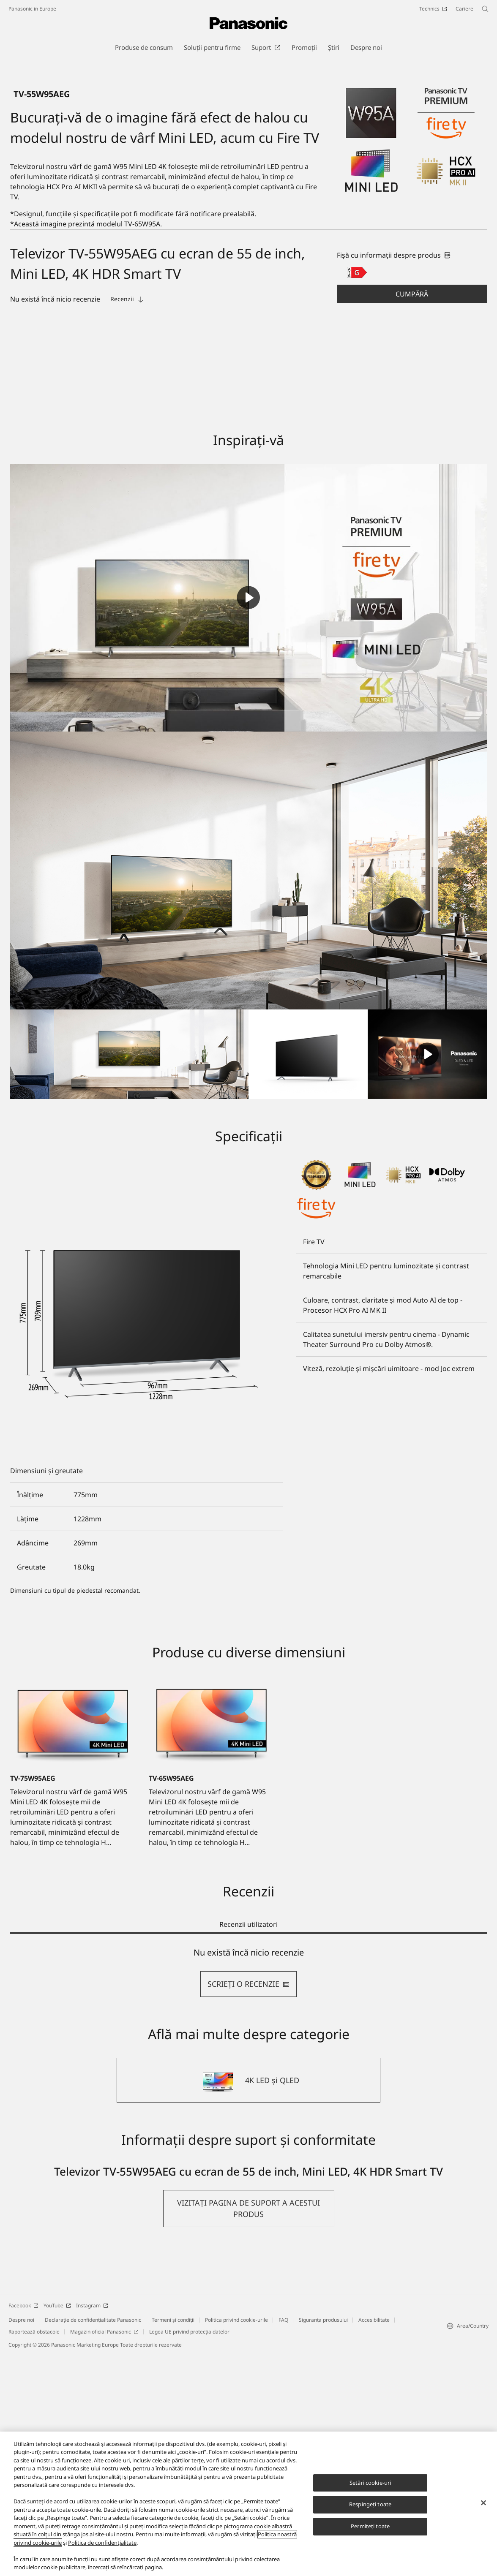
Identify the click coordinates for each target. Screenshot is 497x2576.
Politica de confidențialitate (102, 2542)
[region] (248, 2504)
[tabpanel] (248, 2194)
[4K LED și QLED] (248, 2302)
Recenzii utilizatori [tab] (248, 2146)
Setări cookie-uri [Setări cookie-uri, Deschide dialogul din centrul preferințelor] (370, 2482)
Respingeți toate (370, 2504)
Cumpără (412, 515)
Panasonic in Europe (32, 8)
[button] (412, 515)
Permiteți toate (370, 2526)
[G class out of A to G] (357, 493)
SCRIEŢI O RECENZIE (248, 2206)
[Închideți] (483, 2502)
